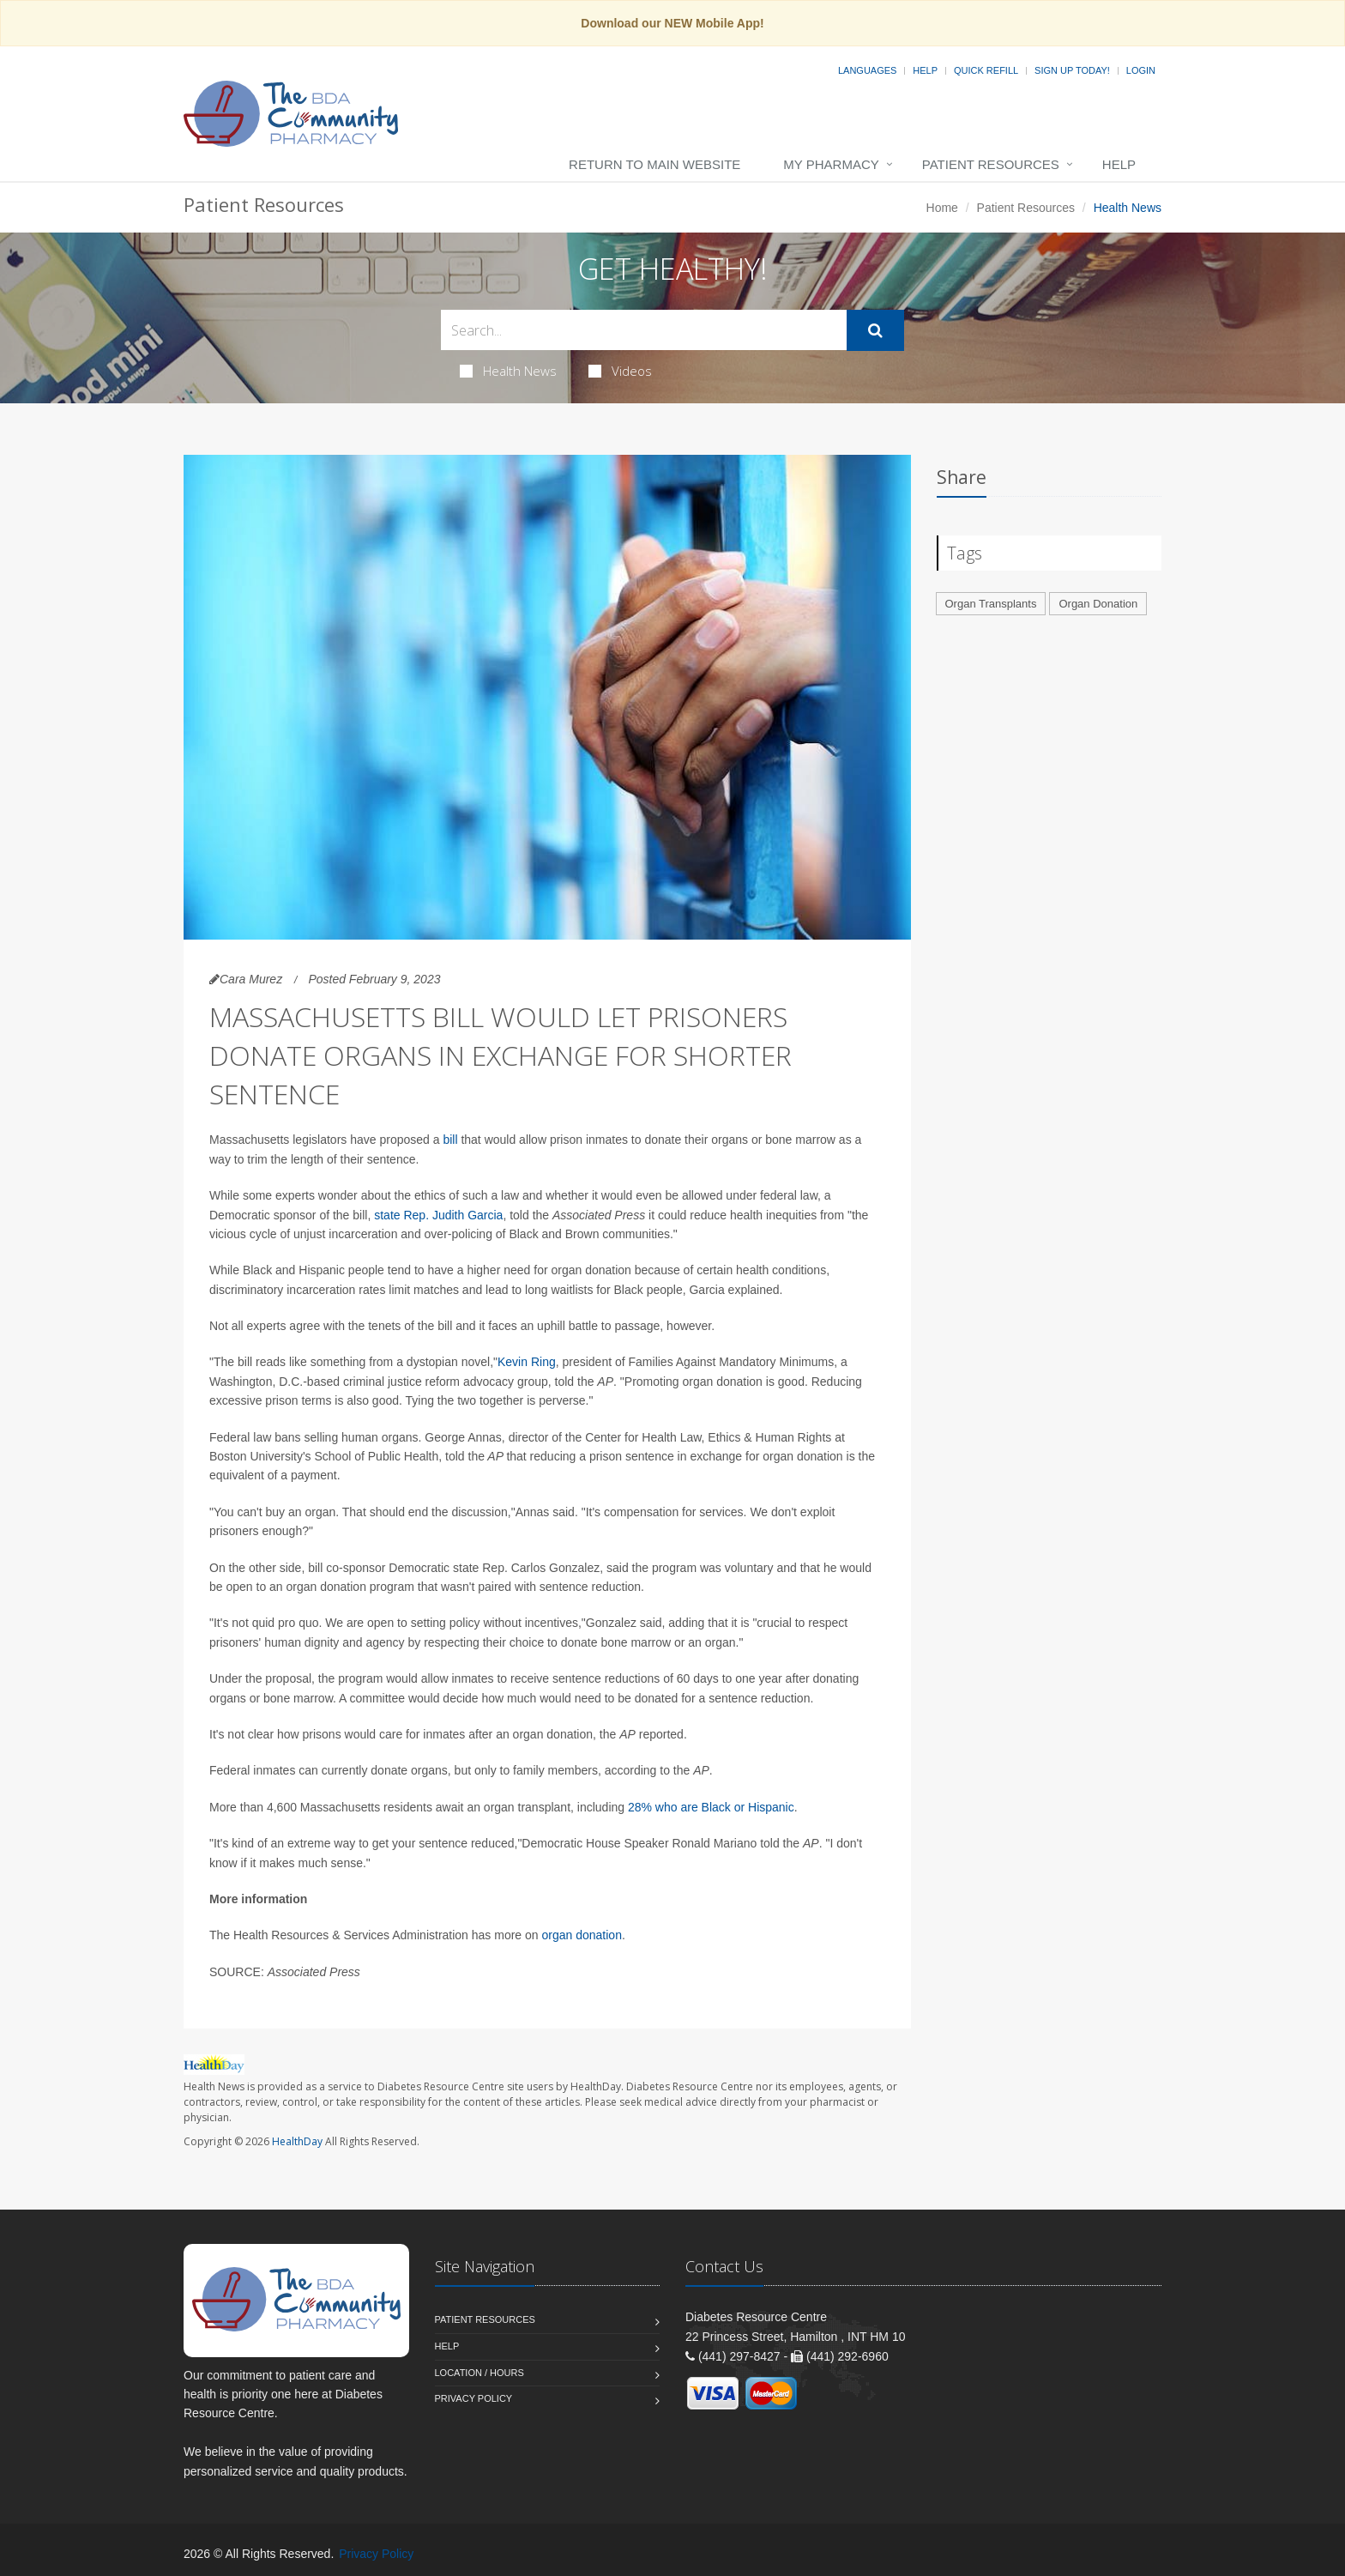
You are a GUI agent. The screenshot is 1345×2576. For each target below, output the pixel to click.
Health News (508, 370)
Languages (867, 70)
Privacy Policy (474, 2398)
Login (1140, 70)
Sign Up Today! (1072, 70)
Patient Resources (990, 164)
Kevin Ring (527, 1362)
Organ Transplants (991, 603)
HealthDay (297, 2141)
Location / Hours (479, 2372)
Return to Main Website (654, 164)
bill (452, 1139)
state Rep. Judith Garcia (438, 1215)
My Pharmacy (830, 164)
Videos (620, 370)
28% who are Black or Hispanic (711, 1807)
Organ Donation (1098, 603)
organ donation (582, 1935)
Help (925, 70)
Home (942, 208)
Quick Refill (986, 70)
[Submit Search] (875, 330)
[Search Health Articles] (644, 330)
